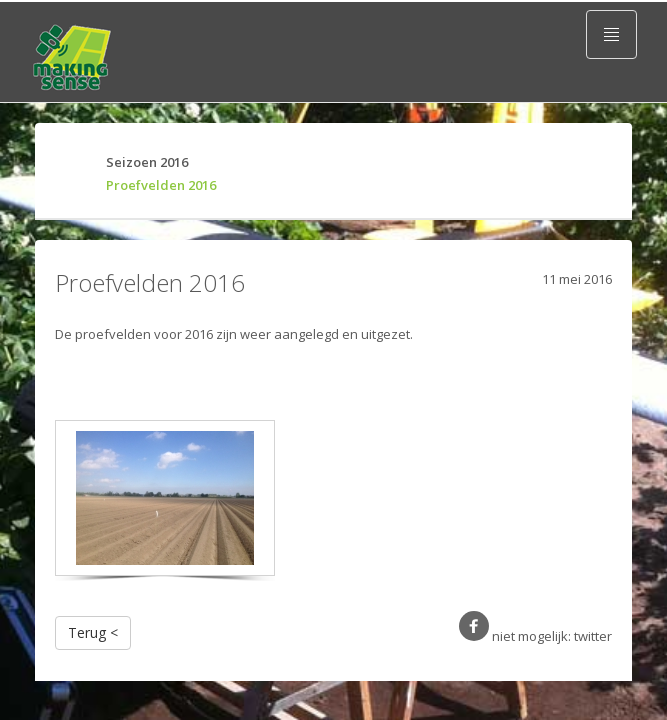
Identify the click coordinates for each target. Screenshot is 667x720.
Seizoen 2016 (139, 162)
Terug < (93, 632)
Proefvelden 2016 (153, 185)
